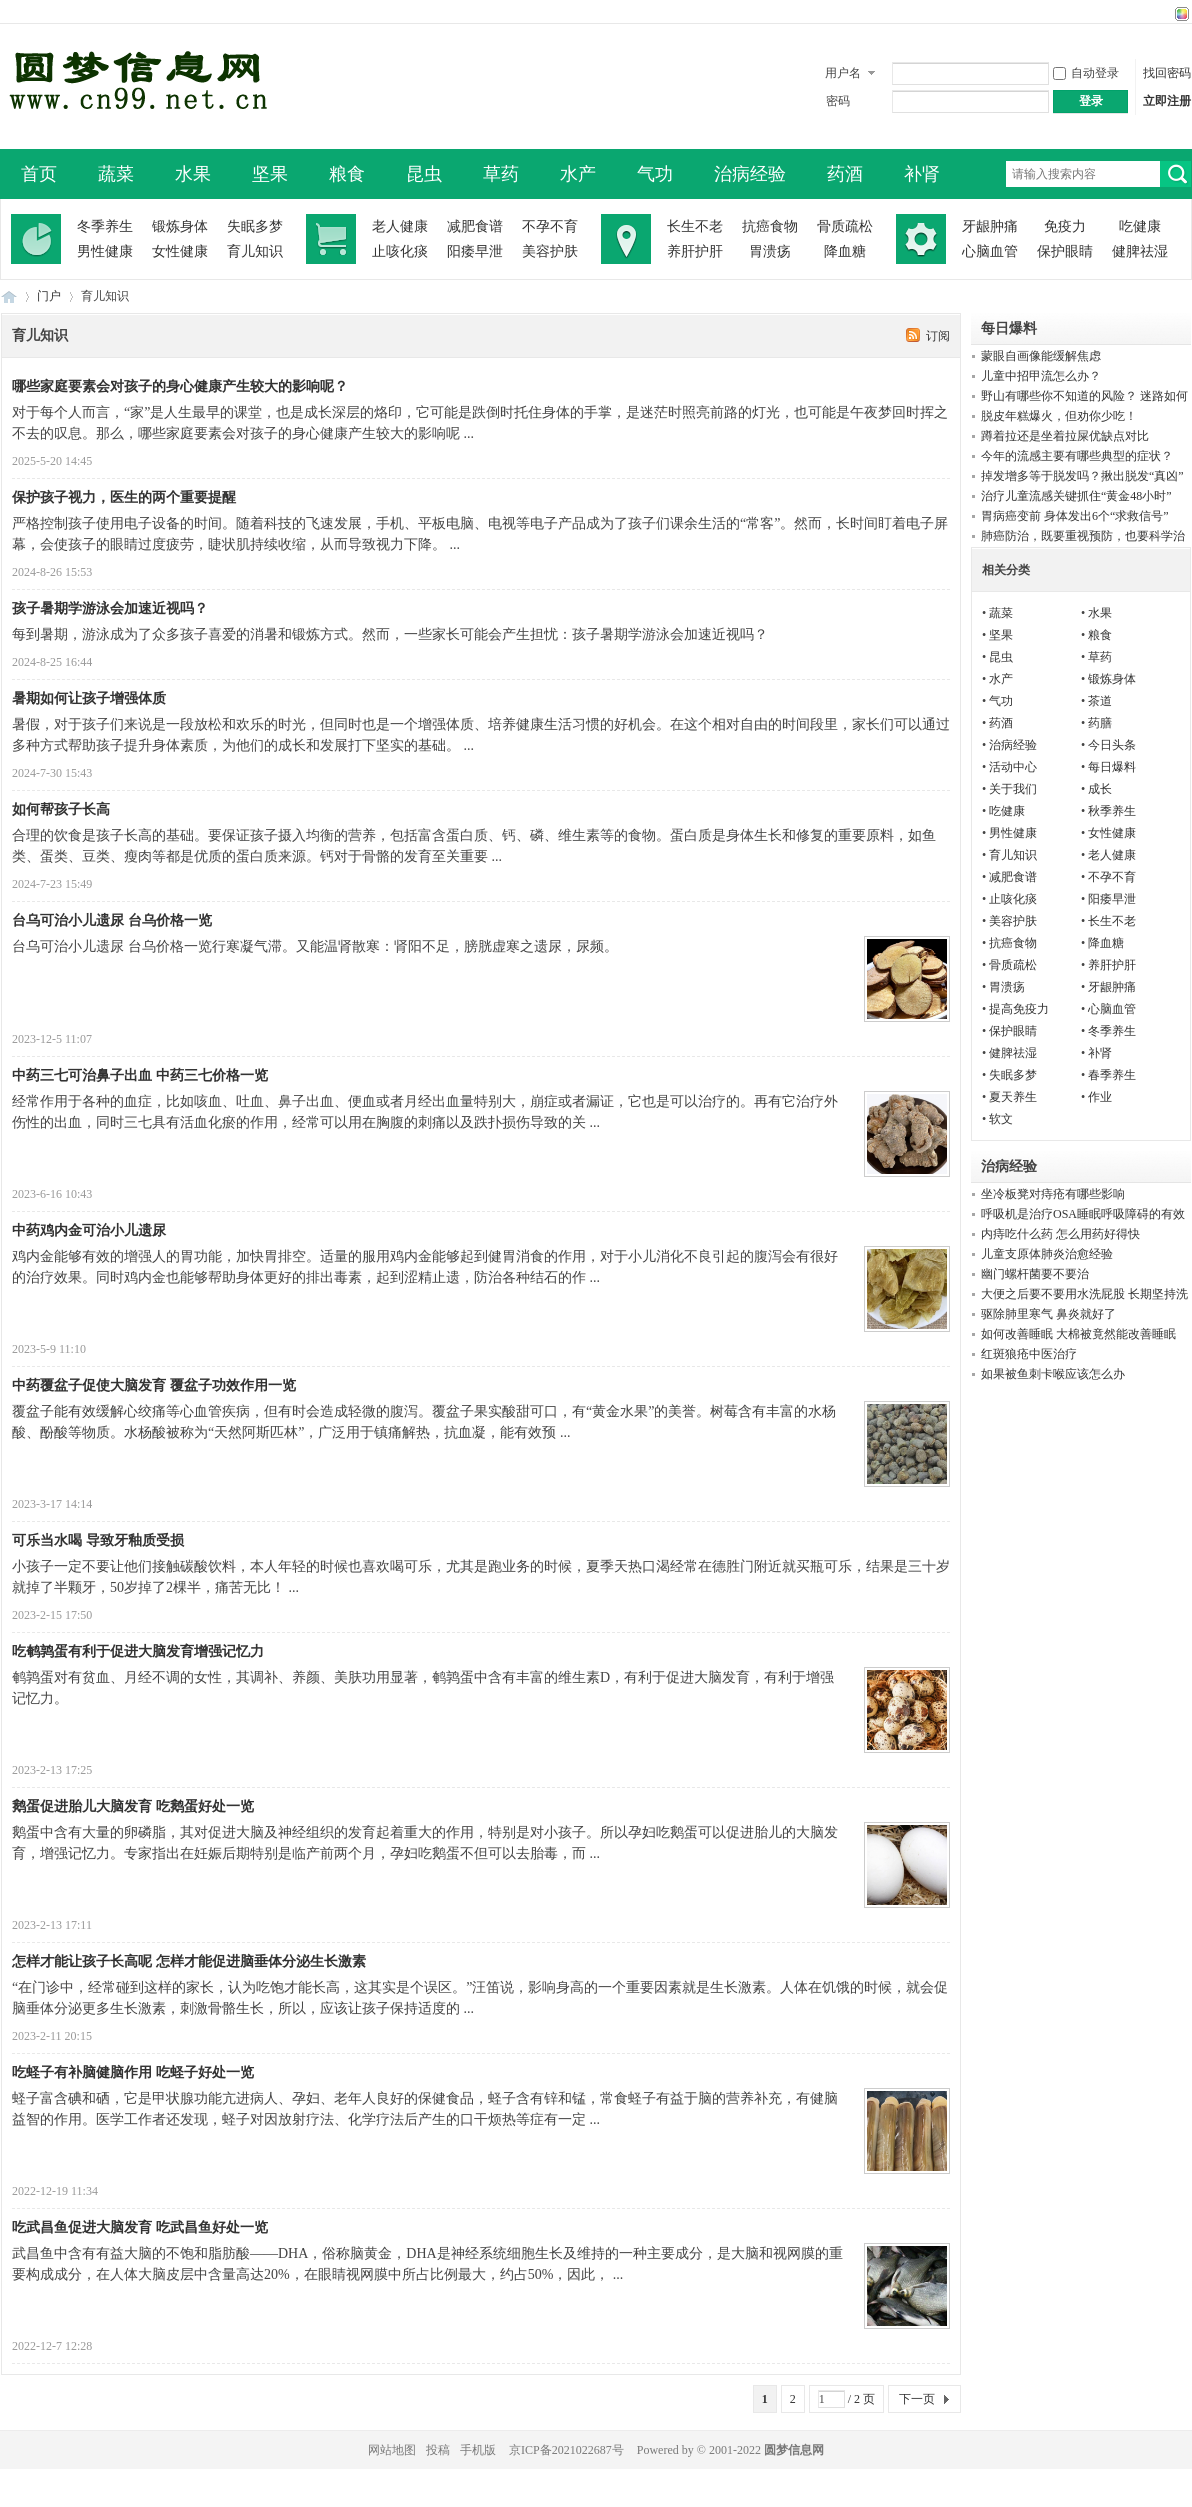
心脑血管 (990, 251)
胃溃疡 (770, 251)
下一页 (917, 2399)
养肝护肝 (695, 251)
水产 (578, 174)
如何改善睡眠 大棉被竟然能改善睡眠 (1078, 1334)
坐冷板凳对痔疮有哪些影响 (1053, 1194)
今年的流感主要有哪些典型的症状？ (1077, 456)
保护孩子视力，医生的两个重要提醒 (124, 497)
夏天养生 (1013, 1097)
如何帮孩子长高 (61, 809)
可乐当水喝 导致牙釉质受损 (98, 1540)
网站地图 (392, 2450)
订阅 (938, 336)
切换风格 (1179, 14)
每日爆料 (1112, 767)
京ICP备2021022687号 (566, 2450)
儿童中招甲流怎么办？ (1041, 376)
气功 (655, 174)
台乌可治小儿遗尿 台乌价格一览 (112, 920)
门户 (49, 296)
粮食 (347, 174)
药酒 (845, 174)
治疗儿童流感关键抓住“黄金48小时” (1076, 496)
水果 (193, 174)
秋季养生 (1112, 811)
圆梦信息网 (794, 2450)
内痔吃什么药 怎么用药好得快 (1060, 1234)
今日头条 (1112, 745)
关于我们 (1013, 789)
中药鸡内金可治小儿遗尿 (89, 1230)
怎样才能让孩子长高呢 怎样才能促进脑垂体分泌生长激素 (189, 1961)
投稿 (438, 2450)
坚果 (270, 174)
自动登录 (1086, 73)
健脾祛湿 (1140, 251)
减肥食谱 (475, 226)
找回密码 (1167, 73)
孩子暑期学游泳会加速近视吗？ (110, 608)
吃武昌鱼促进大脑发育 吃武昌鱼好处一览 (140, 2227)
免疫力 (1065, 226)
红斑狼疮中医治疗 (1029, 1354)
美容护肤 (550, 251)
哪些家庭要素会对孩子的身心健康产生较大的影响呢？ (180, 386)
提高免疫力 (1019, 1009)
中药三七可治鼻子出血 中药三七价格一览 (140, 1075)
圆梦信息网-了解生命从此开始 (9, 296)
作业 (1100, 1097)
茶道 (1100, 701)
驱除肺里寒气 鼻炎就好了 (1048, 1314)
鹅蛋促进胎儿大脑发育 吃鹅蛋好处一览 (133, 1806)
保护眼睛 (1065, 251)
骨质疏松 (845, 226)
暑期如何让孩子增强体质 (89, 698)
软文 (1001, 1119)
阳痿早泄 (475, 251)
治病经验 (750, 174)
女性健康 (180, 251)
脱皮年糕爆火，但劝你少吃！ (1059, 416)
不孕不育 (550, 226)
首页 (39, 174)
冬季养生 (105, 226)
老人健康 (400, 226)
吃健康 (1140, 226)
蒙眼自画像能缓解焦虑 (1041, 356)
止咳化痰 (400, 251)
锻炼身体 (180, 226)
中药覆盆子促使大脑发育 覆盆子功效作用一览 (154, 1385)
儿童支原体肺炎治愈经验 (1047, 1254)
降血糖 (845, 251)
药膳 (1100, 723)
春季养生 (1112, 1075)
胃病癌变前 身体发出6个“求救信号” (1075, 516)
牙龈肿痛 (990, 226)
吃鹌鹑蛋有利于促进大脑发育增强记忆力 (138, 1651)
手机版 (478, 2450)
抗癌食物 (770, 226)
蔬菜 (116, 174)
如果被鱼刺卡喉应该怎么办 (1053, 1374)
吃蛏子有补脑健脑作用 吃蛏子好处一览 (133, 2072)
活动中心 (1013, 767)
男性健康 (105, 251)
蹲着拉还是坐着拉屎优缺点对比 (1065, 436)
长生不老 (695, 226)
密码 (838, 101)
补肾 (922, 174)
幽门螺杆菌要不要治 (1035, 1274)
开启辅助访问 (1163, 14)
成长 (1100, 789)
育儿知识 (255, 251)
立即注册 (1167, 101)
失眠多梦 (255, 226)
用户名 (843, 73)
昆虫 (424, 174)
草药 (501, 174)
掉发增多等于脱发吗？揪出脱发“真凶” (1082, 476)
